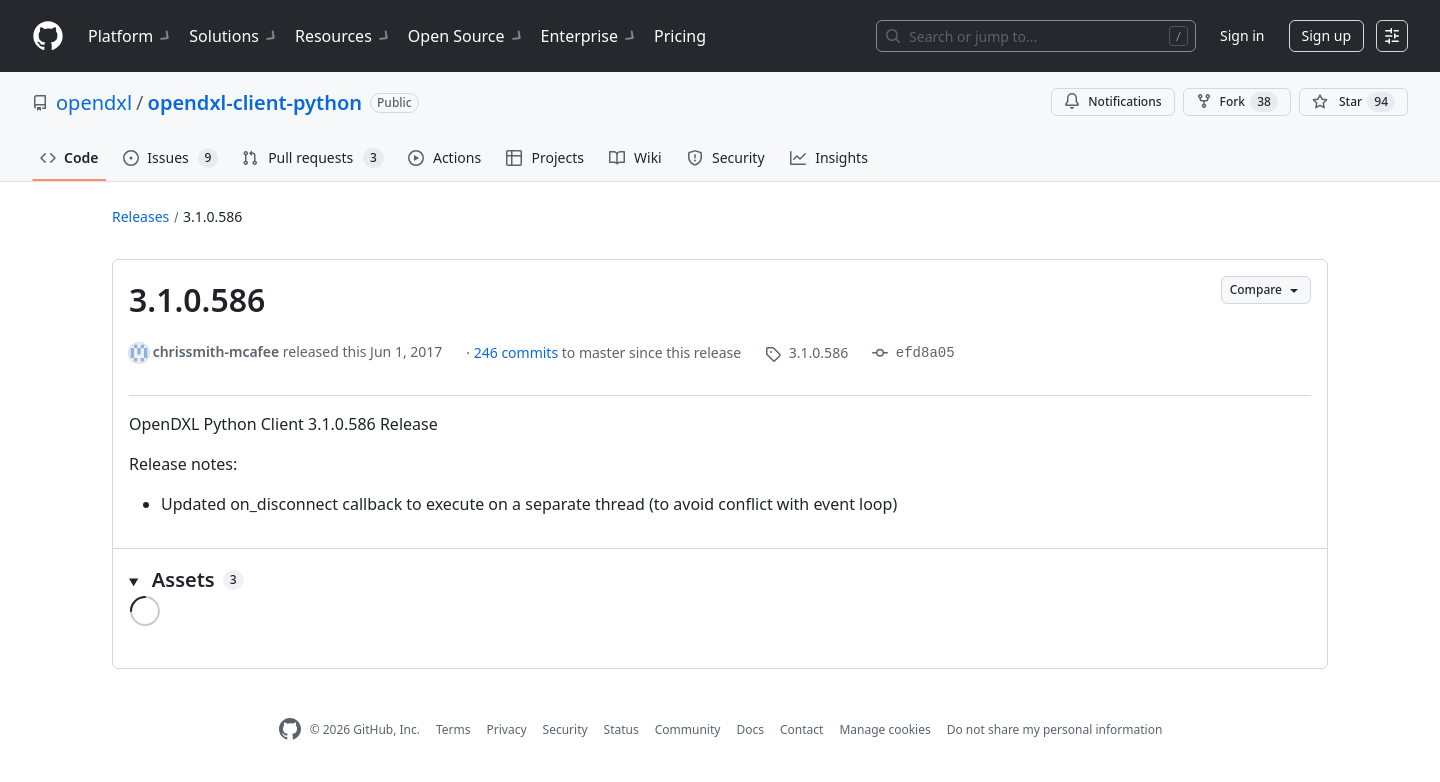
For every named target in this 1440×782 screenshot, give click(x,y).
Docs (750, 729)
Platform (130, 36)
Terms (453, 729)
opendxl (94, 102)
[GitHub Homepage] (290, 729)
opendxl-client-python (255, 102)
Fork (1237, 102)
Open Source (466, 36)
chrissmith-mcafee (216, 351)
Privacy (507, 729)
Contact (801, 729)
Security (565, 729)
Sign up (1326, 35)
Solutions (234, 36)
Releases (140, 216)
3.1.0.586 (212, 216)
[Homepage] (48, 36)
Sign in (1242, 35)
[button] (720, 580)
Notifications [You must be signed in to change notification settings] (1112, 101)
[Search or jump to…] (1036, 36)
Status (621, 729)
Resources (343, 36)
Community (688, 729)
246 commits (518, 352)
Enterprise (589, 36)
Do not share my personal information (1055, 729)
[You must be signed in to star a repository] (1353, 102)
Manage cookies (884, 729)
